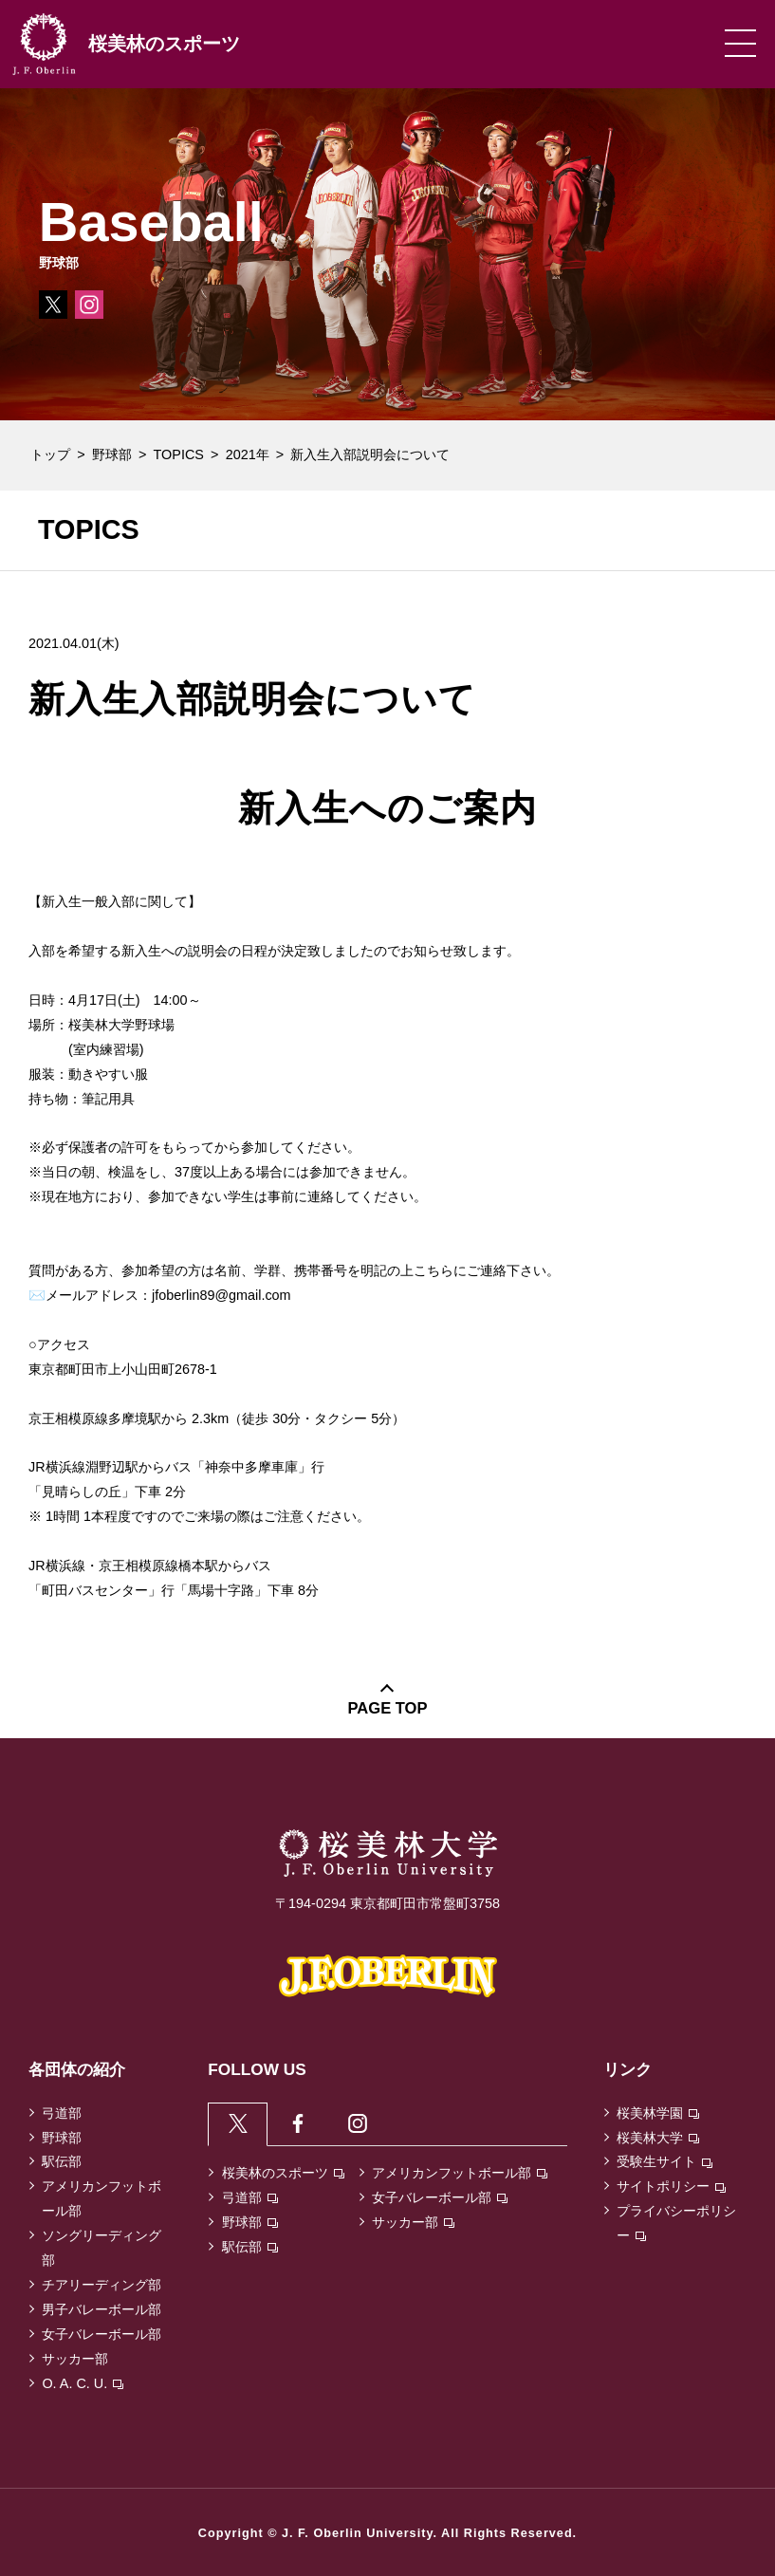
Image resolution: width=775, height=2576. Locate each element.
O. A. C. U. (82, 2383)
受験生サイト (664, 2161)
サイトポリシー (671, 2186)
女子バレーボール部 (101, 2334)
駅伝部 (62, 2161)
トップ (50, 454)
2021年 (247, 454)
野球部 (112, 454)
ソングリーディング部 (101, 2248)
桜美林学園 (658, 2113)
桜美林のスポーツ (283, 2175)
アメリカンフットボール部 (101, 2198)
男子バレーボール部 (101, 2309)
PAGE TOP (388, 1708)
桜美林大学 (658, 2137)
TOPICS (179, 454)
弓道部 (62, 2113)
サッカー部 (75, 2358)
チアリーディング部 (101, 2284)
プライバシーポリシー (676, 2223)
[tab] (238, 2125)
